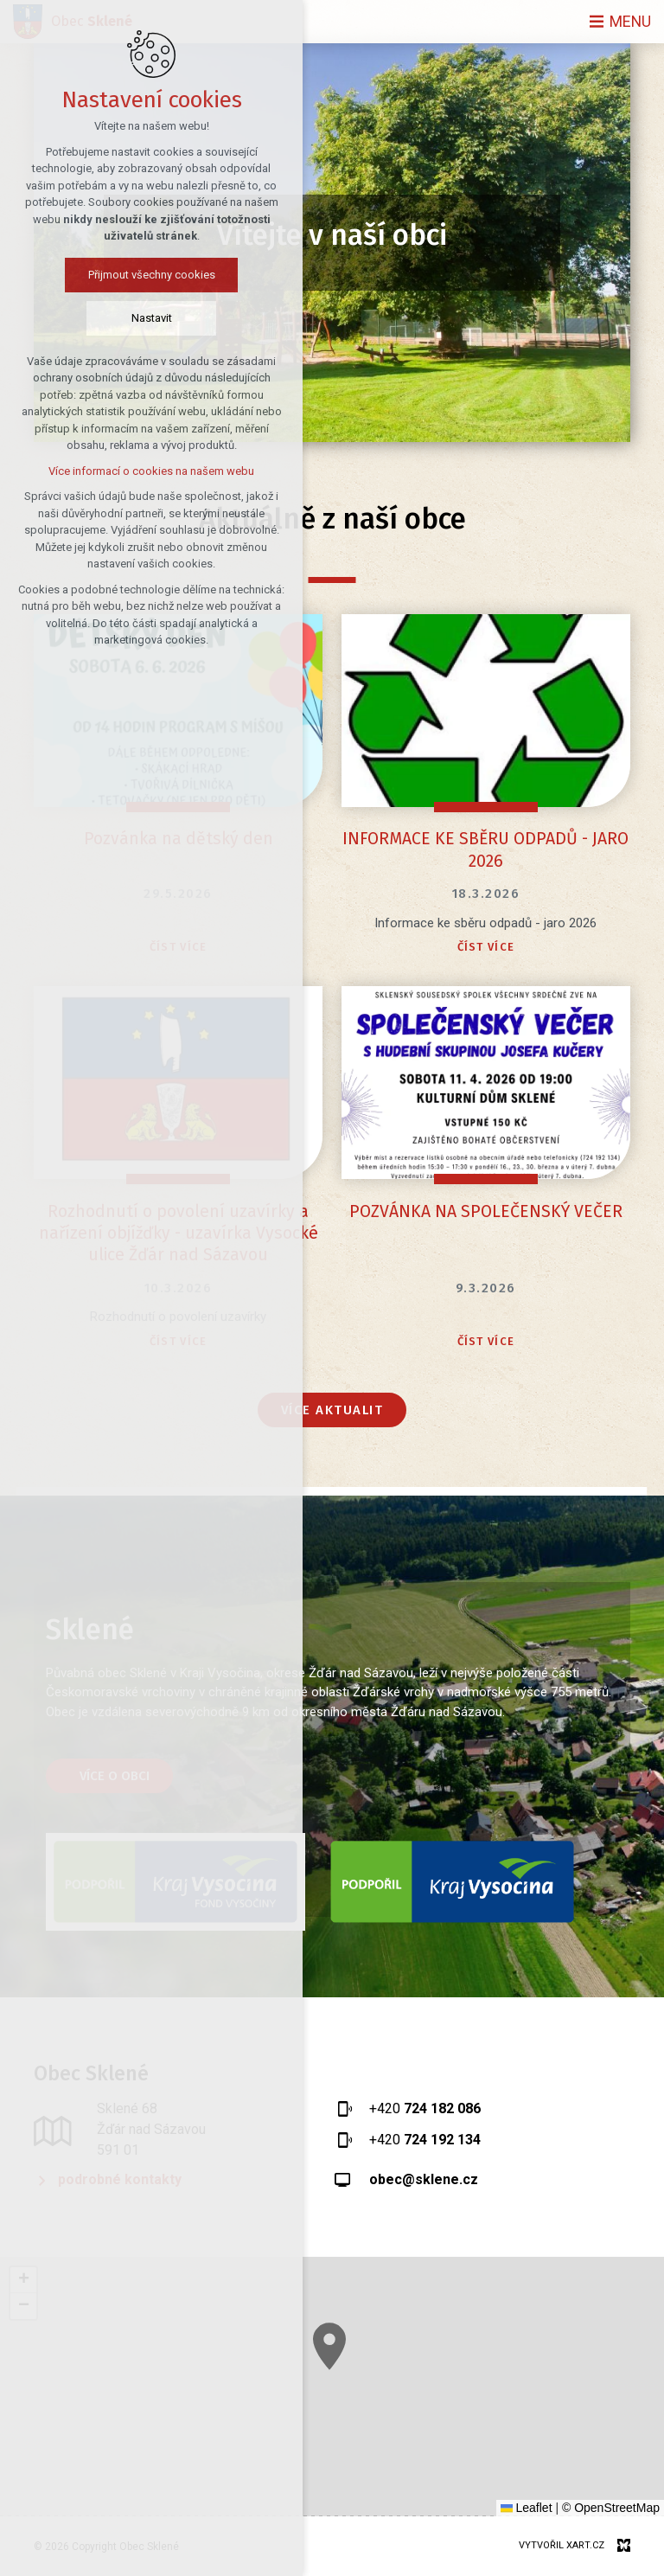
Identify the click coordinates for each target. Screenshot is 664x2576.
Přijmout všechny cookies (151, 274)
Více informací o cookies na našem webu (151, 471)
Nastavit (151, 317)
